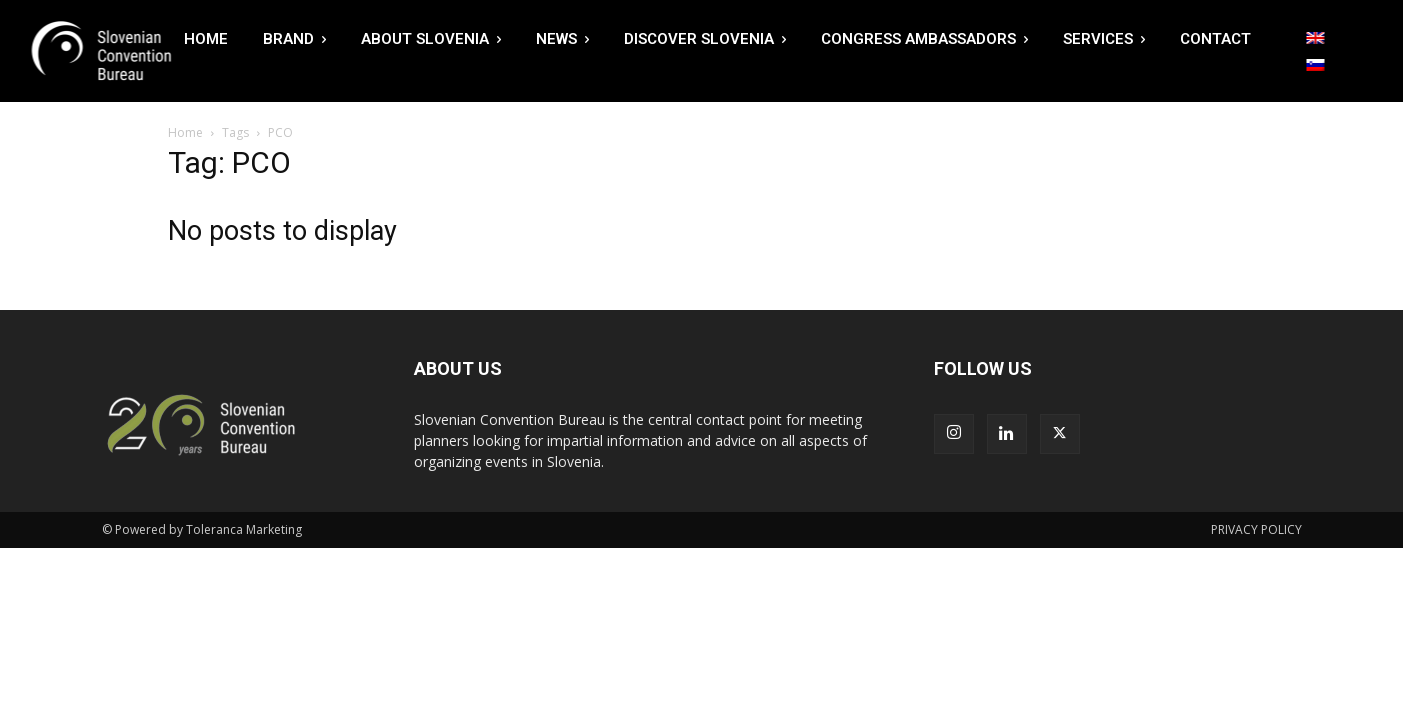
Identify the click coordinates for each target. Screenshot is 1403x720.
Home (185, 132)
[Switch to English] (1316, 38)
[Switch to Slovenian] (1316, 65)
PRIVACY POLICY (1256, 529)
